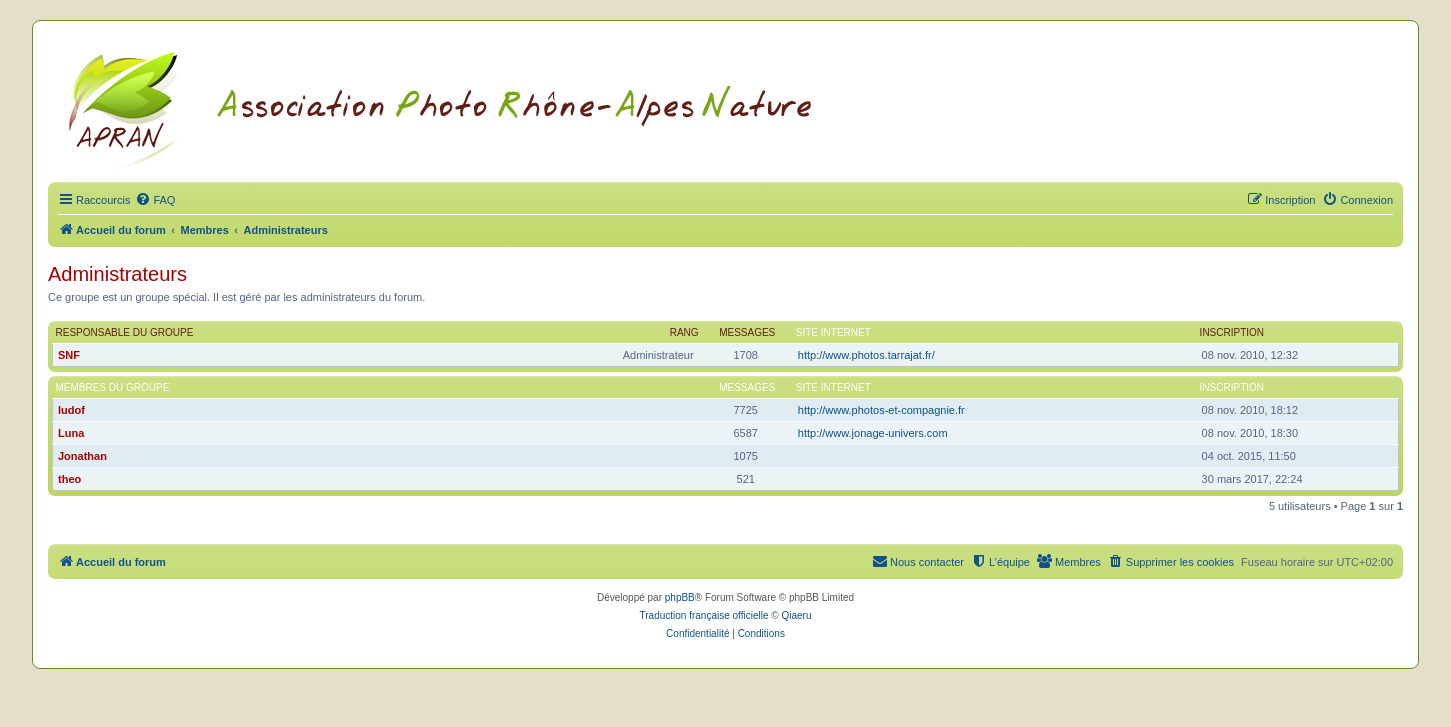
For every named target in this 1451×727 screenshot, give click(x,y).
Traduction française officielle (704, 615)
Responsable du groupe (125, 332)
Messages (747, 332)
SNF (69, 355)
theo (69, 479)
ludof (71, 410)
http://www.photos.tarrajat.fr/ (866, 355)
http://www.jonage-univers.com (873, 433)
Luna (71, 433)
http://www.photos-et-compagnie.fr (881, 410)
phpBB (680, 597)
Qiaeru (796, 615)
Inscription (1232, 332)
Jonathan (82, 456)
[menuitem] (155, 200)
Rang (684, 332)
